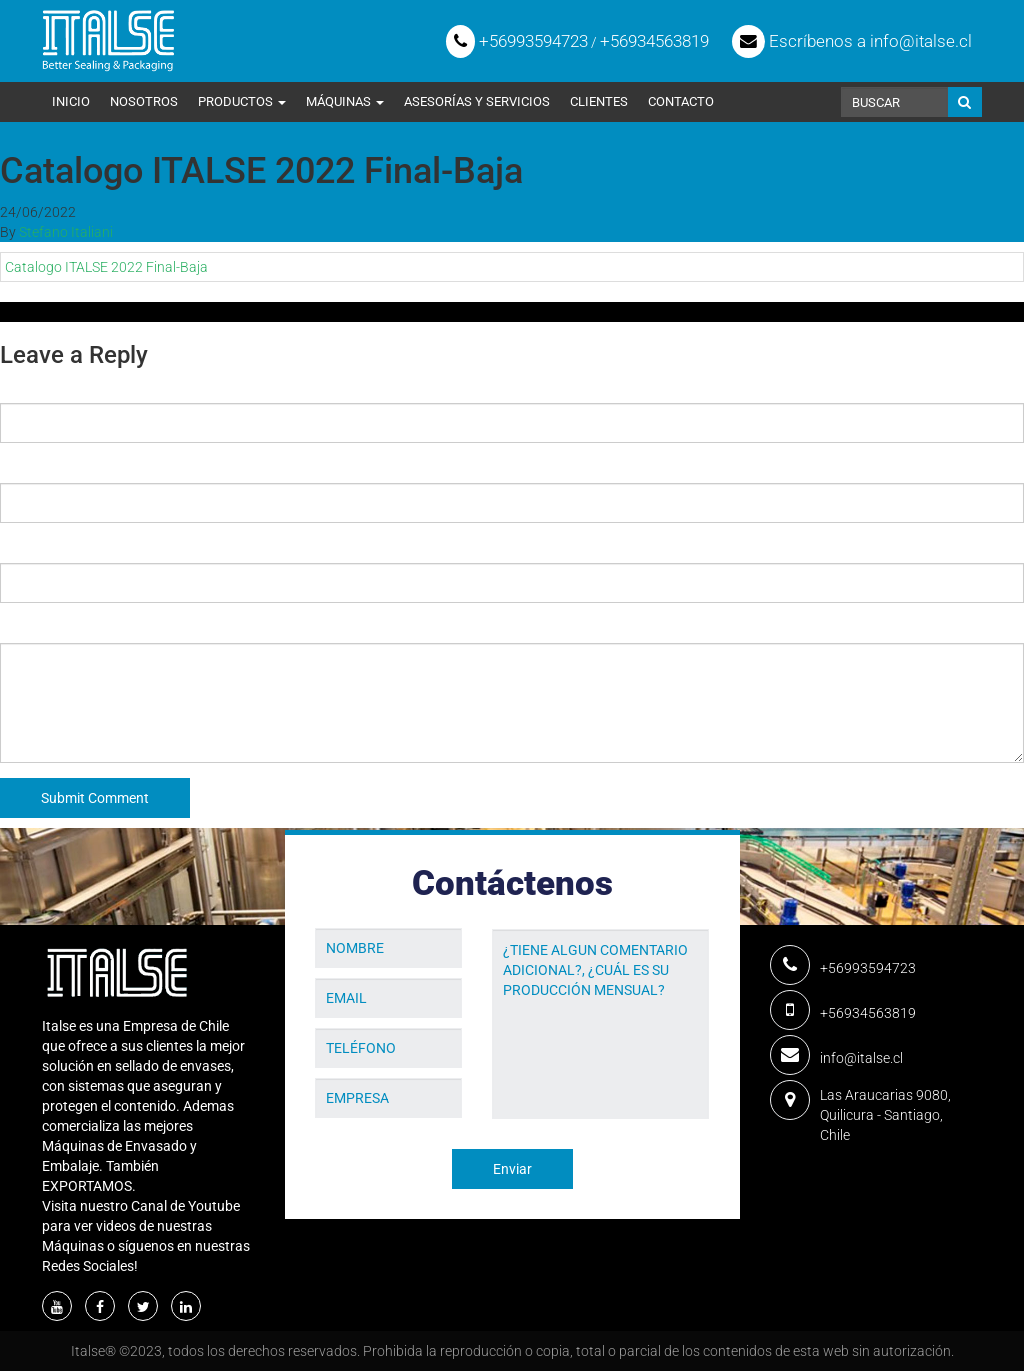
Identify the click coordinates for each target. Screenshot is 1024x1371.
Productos (242, 101)
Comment (31, 628)
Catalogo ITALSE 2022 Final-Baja (106, 267)
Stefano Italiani (66, 232)
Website (26, 548)
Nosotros (144, 101)
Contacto (681, 101)
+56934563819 (654, 41)
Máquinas (345, 101)
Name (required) (52, 388)
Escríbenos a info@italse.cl (852, 41)
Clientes (599, 101)
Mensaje (519, 914)
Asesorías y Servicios (477, 101)
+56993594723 (517, 41)
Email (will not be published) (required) (123, 468)
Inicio (71, 101)
